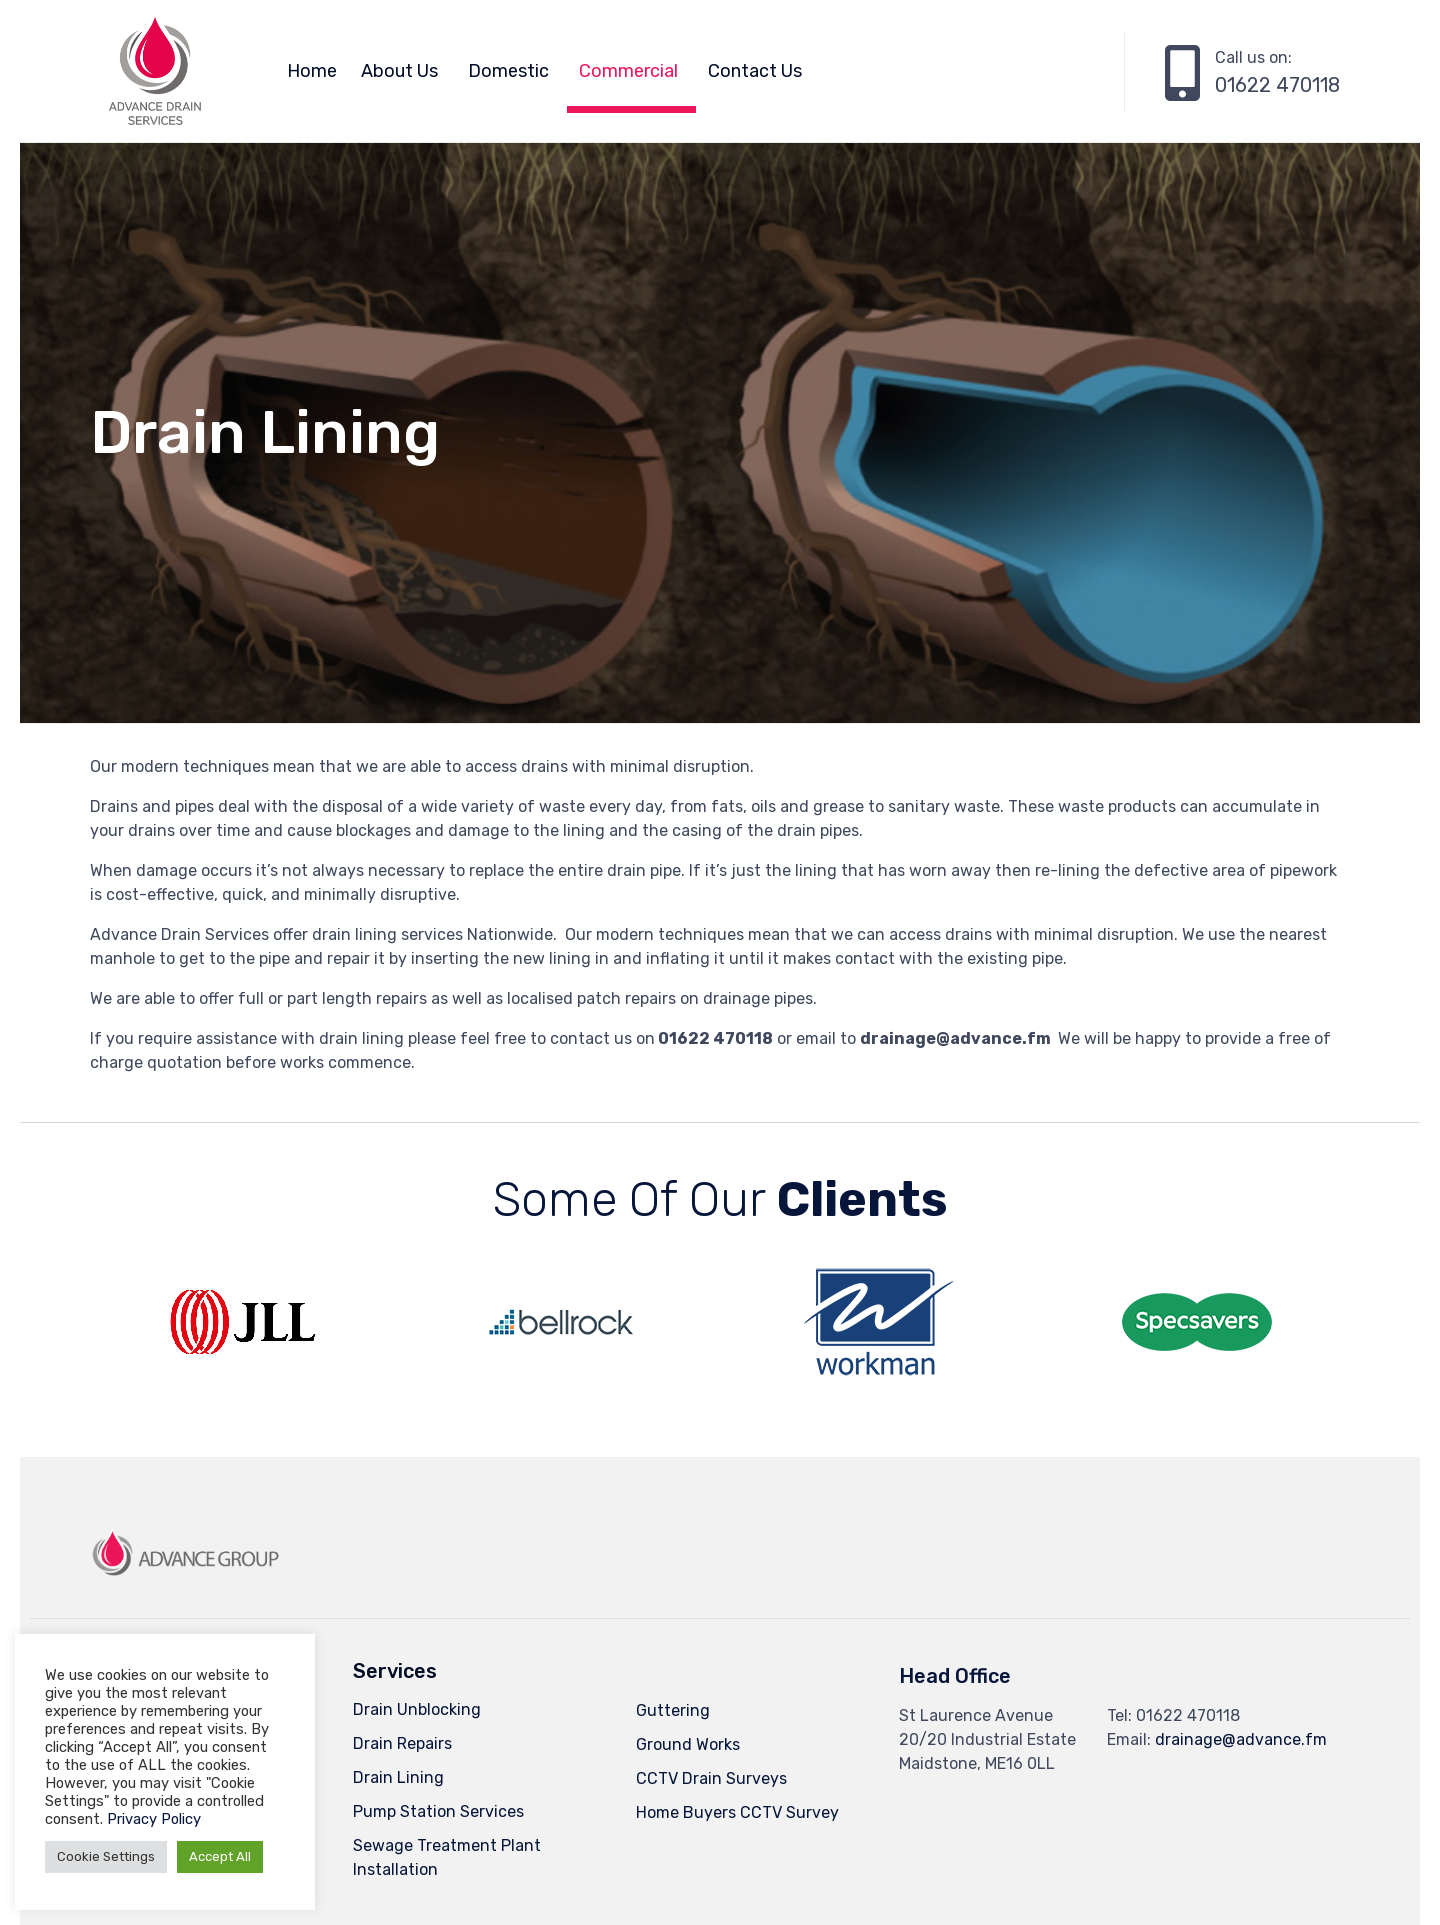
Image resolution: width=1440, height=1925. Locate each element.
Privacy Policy (154, 1819)
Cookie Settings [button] (106, 1856)
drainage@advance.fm (1241, 1739)
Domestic (508, 71)
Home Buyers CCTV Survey (737, 1812)
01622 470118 (1277, 85)
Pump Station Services (438, 1811)
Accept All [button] (220, 1856)
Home (312, 71)
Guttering (673, 1710)
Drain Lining (398, 1777)
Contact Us (755, 71)
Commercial (628, 71)
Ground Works (688, 1744)
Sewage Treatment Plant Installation (447, 1857)
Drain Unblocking (417, 1709)
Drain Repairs (402, 1743)
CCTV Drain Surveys (711, 1778)
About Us (399, 71)
